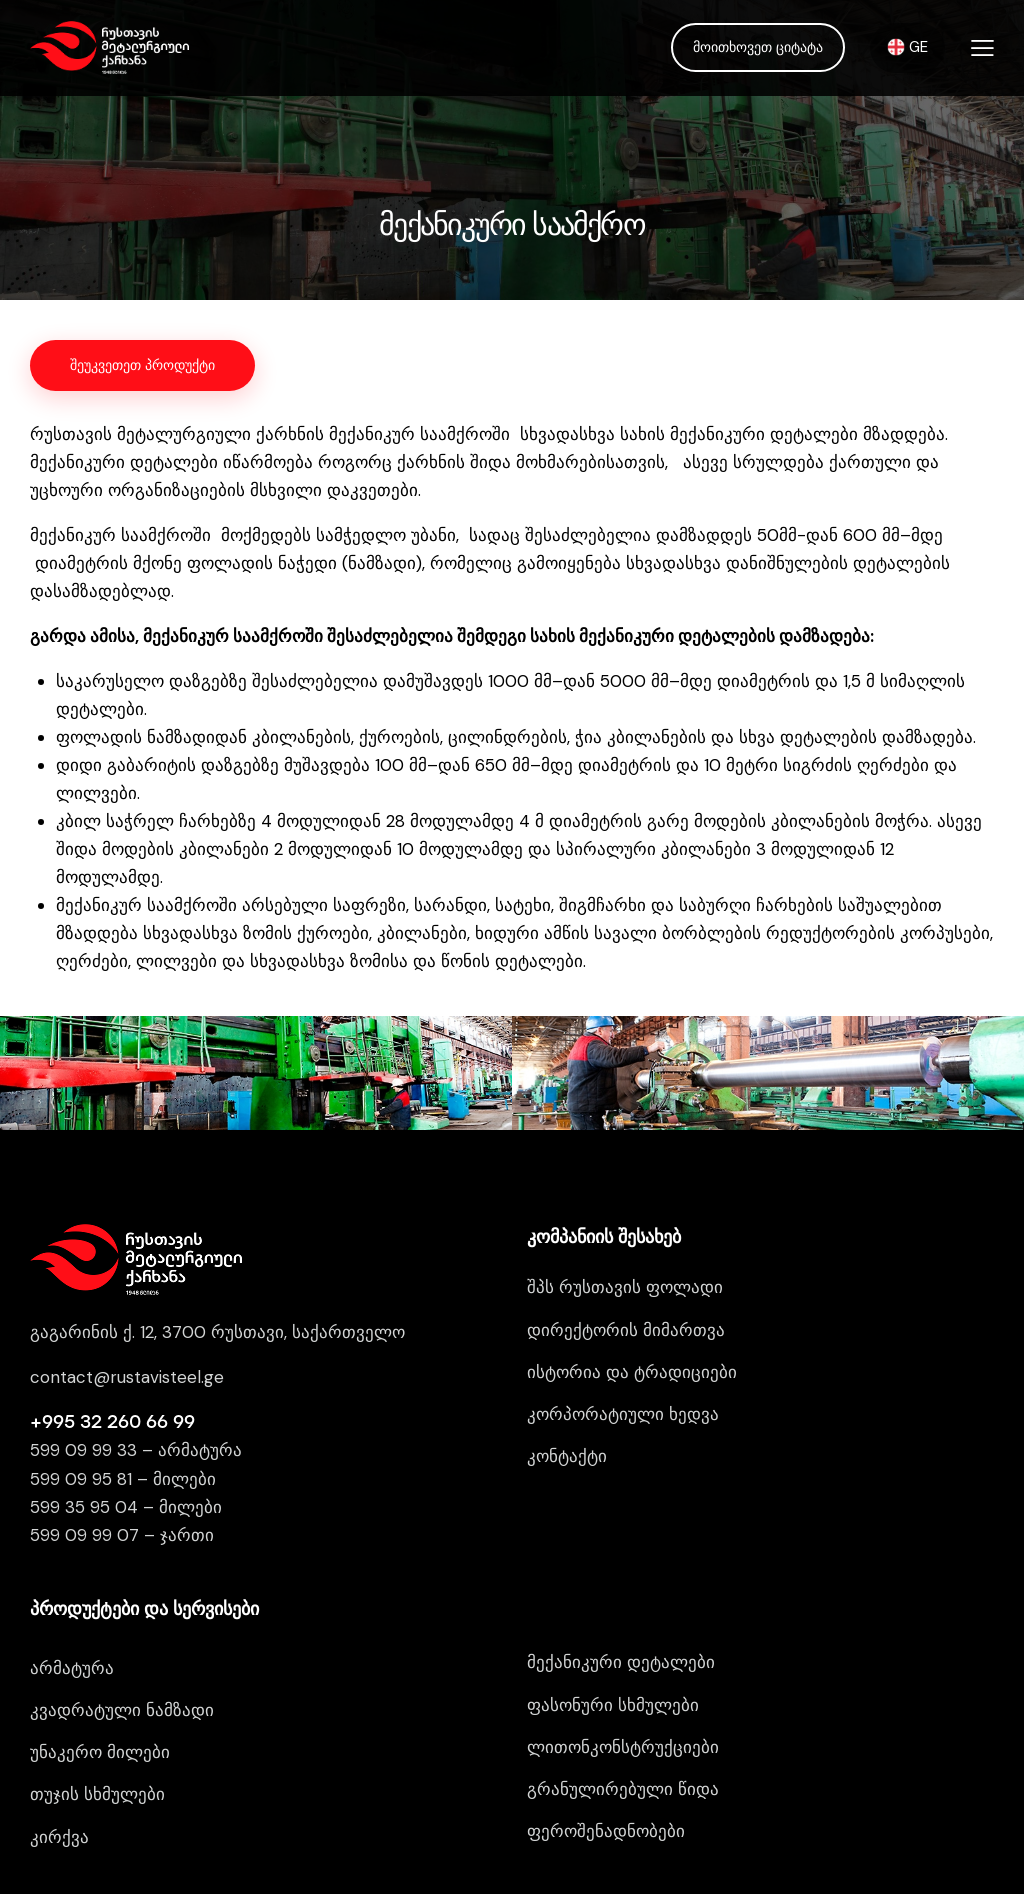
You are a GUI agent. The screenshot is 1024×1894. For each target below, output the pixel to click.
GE (907, 47)
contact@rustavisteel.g (122, 1263)
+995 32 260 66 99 (112, 1309)
